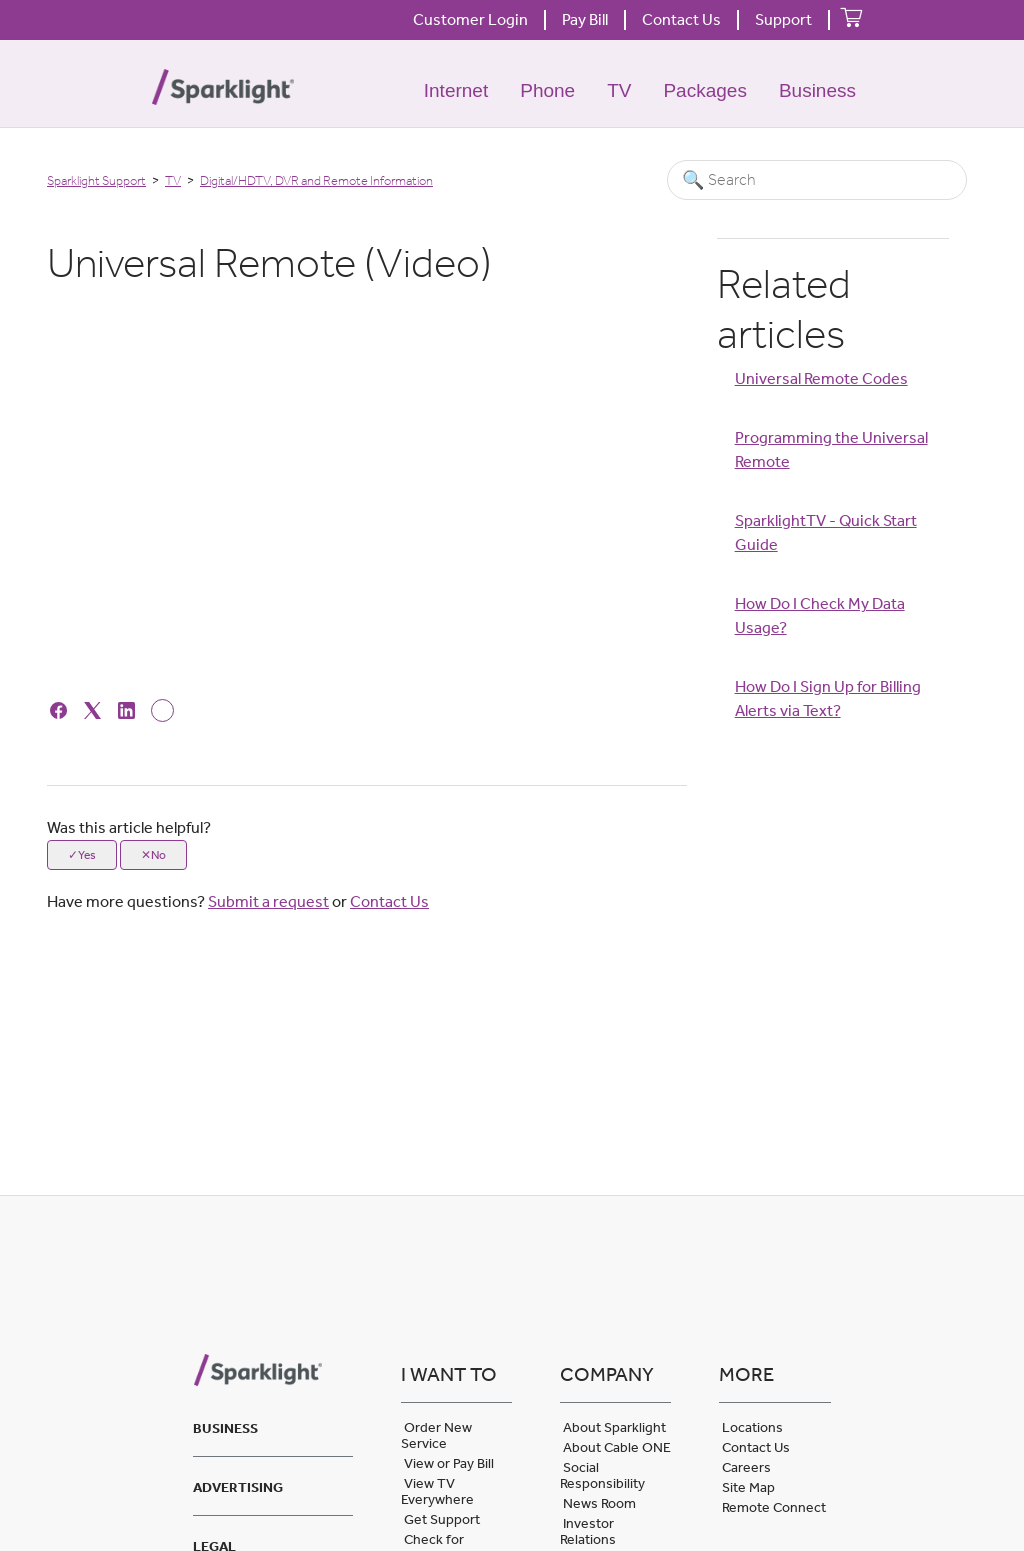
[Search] (817, 180)
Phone (547, 90)
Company (607, 1374)
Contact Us (681, 19)
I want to (449, 1374)
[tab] (272, 1425)
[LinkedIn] (129, 709)
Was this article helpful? (129, 827)
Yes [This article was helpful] (87, 855)
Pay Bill (585, 19)
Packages (704, 90)
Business (817, 90)
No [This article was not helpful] (158, 855)
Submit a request (268, 901)
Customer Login (470, 19)
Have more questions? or (238, 901)
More (746, 1374)
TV (619, 90)
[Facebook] (61, 709)
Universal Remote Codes (821, 378)
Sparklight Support (96, 180)
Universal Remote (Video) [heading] (269, 263)
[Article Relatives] (833, 576)
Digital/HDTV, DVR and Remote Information (316, 180)
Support (783, 19)
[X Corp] (95, 709)
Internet (456, 90)
